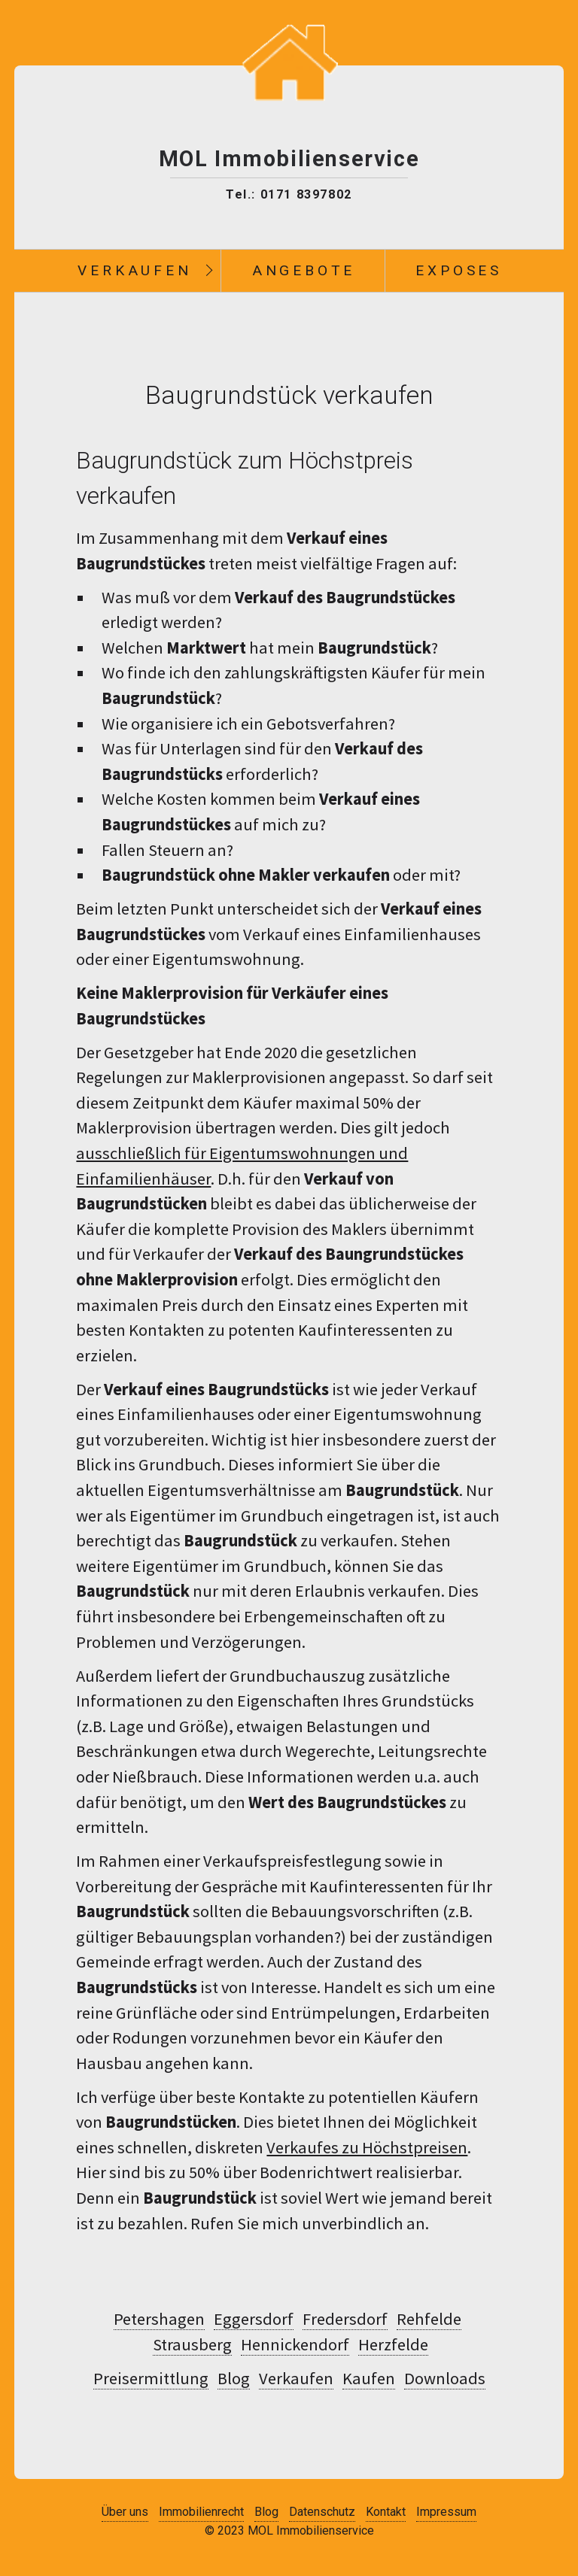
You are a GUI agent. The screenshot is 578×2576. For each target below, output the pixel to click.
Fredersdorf (345, 2318)
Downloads (444, 2378)
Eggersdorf (254, 2318)
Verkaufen (134, 270)
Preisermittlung (150, 2378)
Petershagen (159, 2318)
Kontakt (386, 2512)
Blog (234, 2378)
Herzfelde (393, 2344)
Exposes (458, 270)
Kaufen (368, 2378)
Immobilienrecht (201, 2512)
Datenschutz (322, 2512)
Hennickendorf (295, 2344)
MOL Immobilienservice (289, 158)
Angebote (303, 270)
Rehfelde (429, 2318)
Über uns (125, 2512)
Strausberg (192, 2344)
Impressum (446, 2512)
